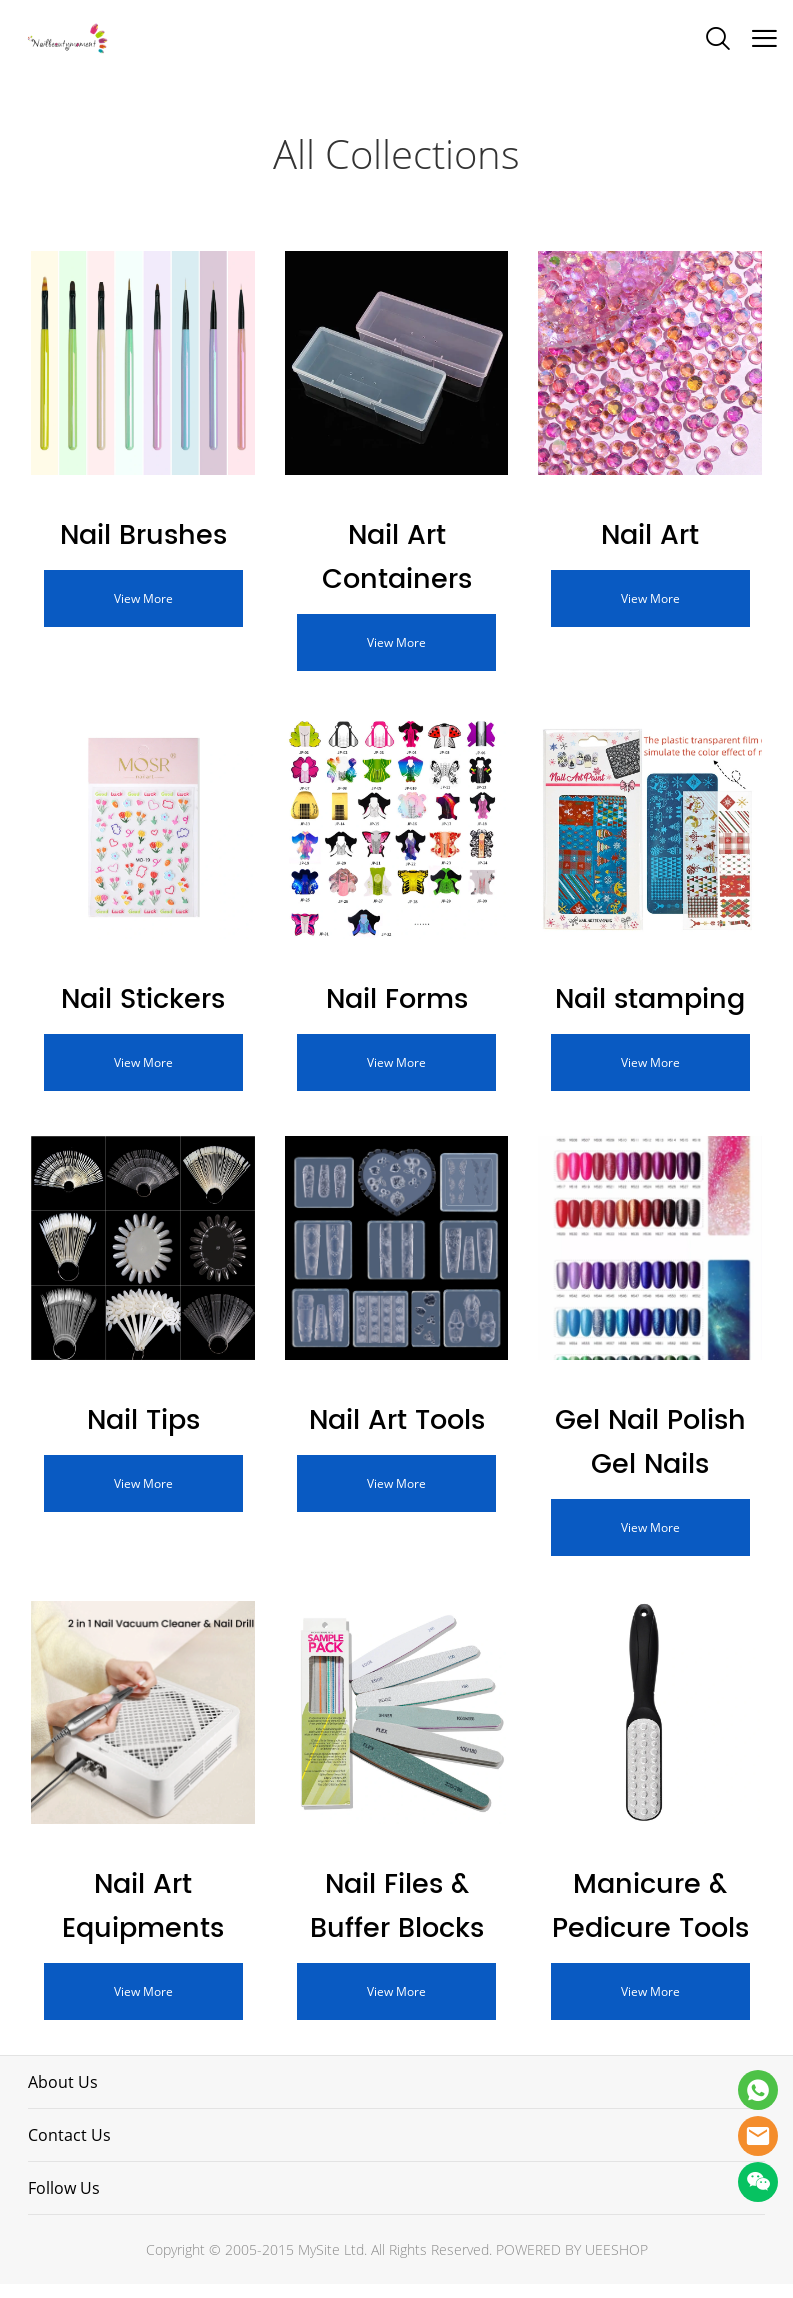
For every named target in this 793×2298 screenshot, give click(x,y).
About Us (63, 2096)
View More (143, 600)
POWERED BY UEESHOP (572, 2263)
